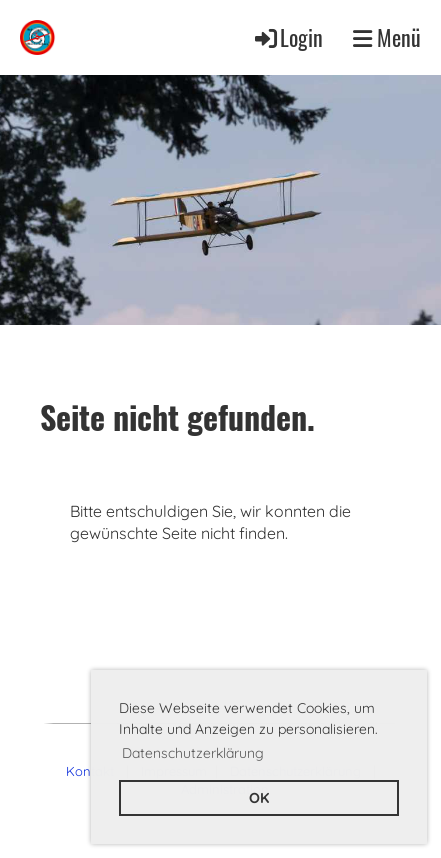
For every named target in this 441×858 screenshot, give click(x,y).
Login (287, 37)
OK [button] (259, 798)
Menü (387, 37)
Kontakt (90, 771)
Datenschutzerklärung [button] (193, 753)
